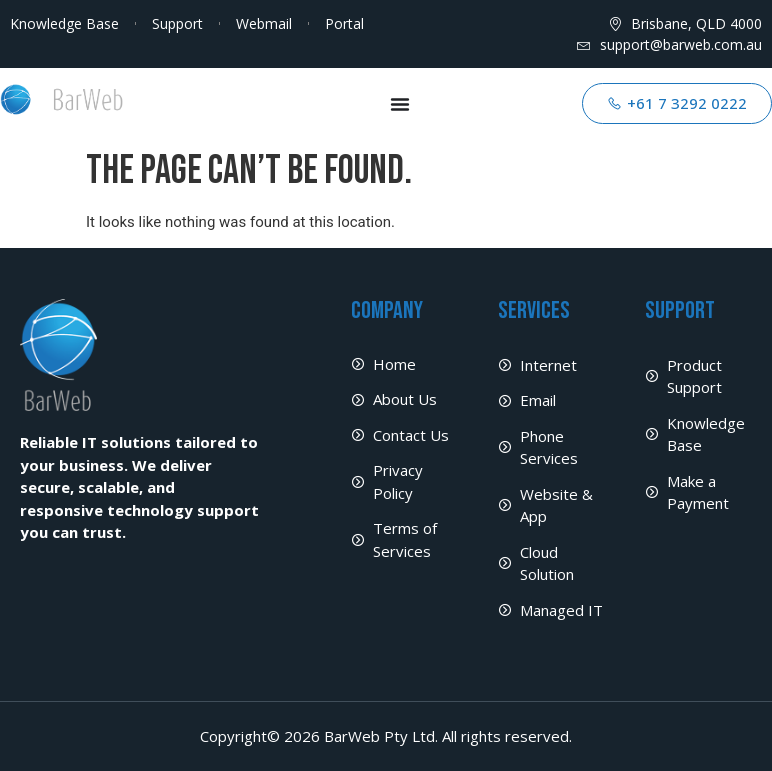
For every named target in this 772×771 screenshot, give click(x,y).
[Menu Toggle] (400, 104)
